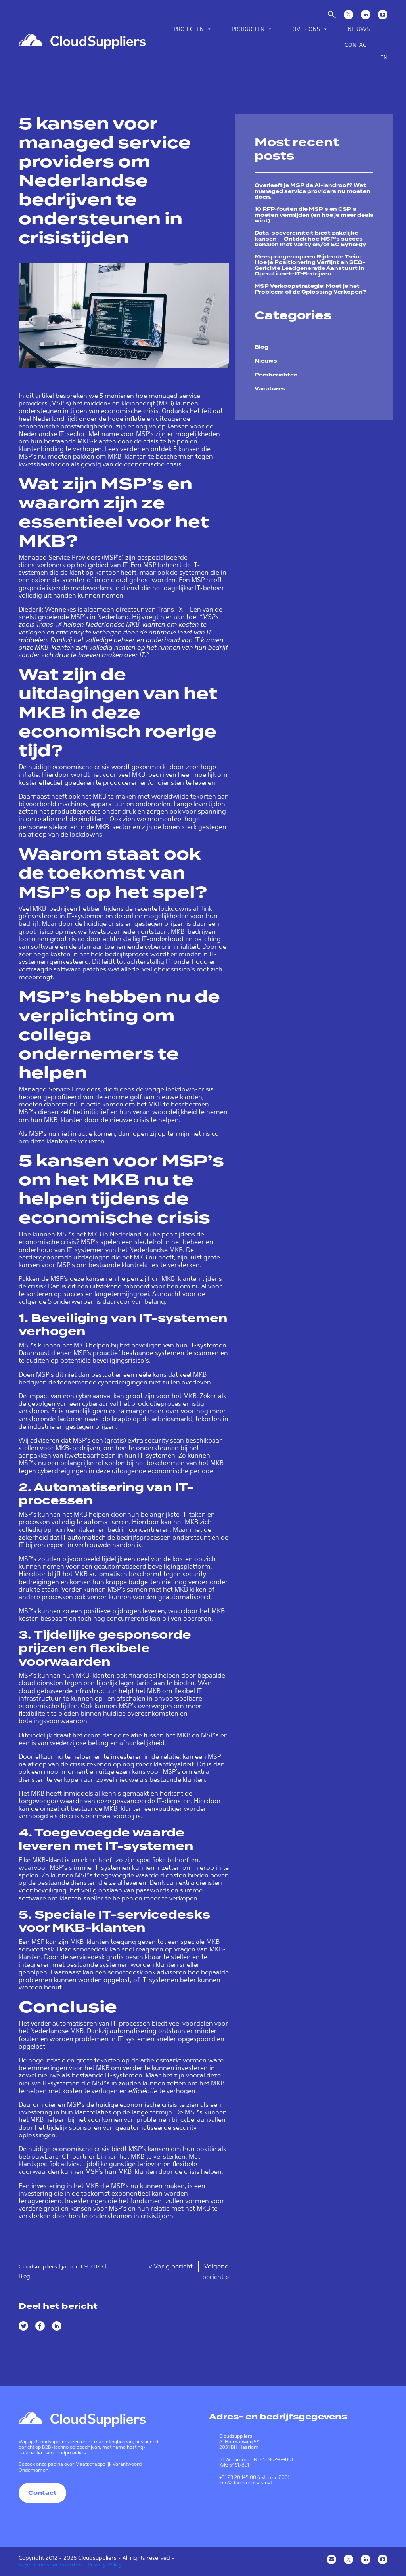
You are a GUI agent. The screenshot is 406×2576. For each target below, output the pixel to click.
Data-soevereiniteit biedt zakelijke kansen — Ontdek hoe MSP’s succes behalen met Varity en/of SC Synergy (310, 238)
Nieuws (359, 29)
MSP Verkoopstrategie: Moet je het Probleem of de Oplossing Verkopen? (310, 288)
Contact (357, 45)
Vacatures (270, 389)
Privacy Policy (105, 2564)
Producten (252, 29)
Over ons (310, 29)
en (383, 57)
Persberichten (276, 375)
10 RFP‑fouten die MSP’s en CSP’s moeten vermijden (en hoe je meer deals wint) (314, 215)
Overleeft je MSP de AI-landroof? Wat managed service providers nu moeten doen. (312, 191)
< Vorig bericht (171, 2266)
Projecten (193, 29)
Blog (24, 2276)
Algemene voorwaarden (50, 2564)
